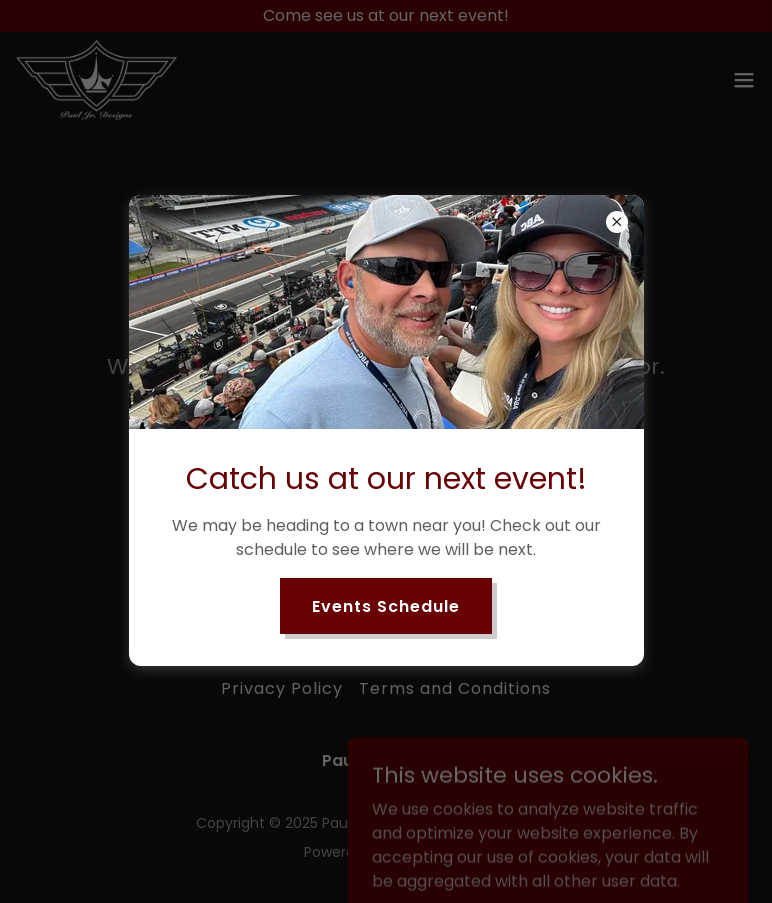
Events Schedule (386, 606)
